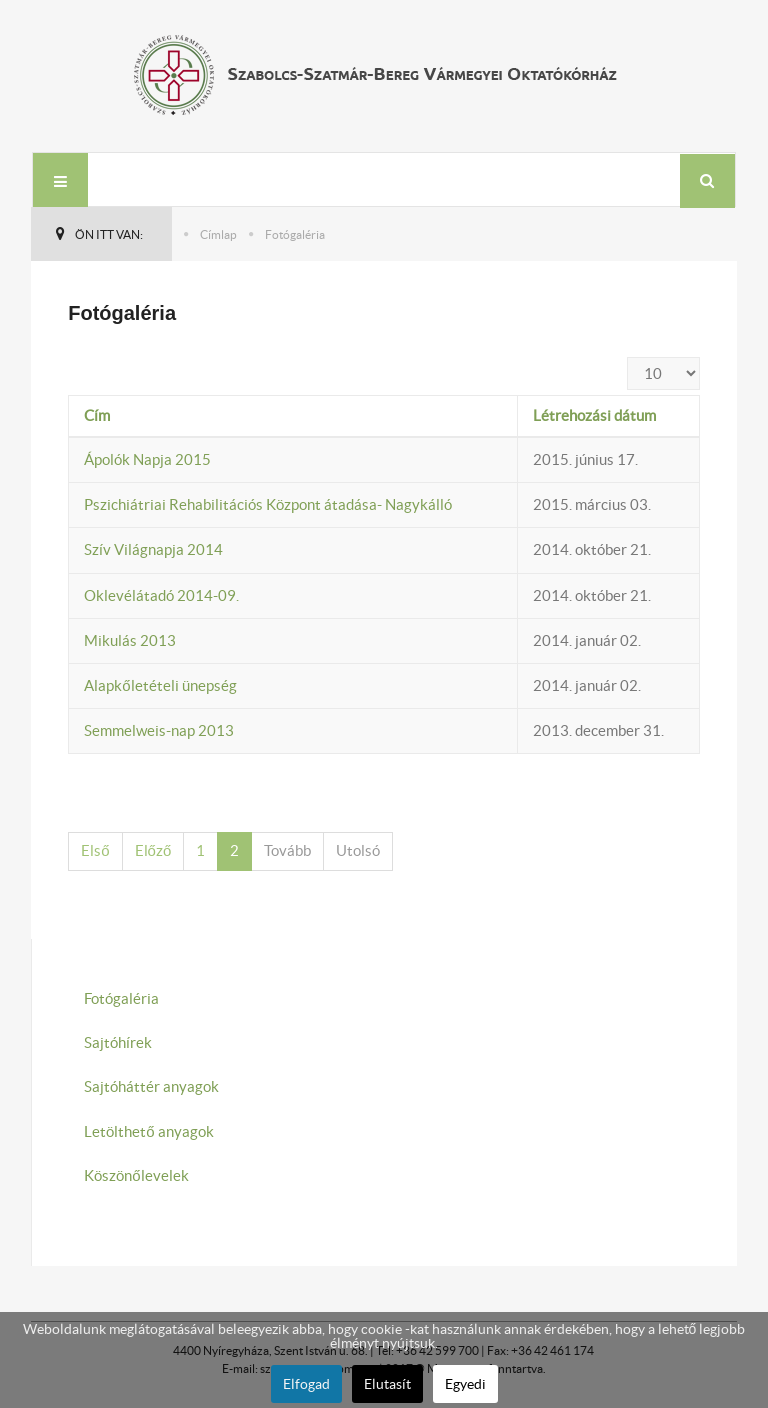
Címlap (218, 234)
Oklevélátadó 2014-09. (161, 595)
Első (95, 850)
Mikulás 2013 (130, 640)
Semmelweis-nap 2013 (159, 730)
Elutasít (387, 1384)
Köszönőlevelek (136, 1175)
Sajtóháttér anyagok (151, 1086)
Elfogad (306, 1384)
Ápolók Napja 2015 (147, 459)
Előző (153, 850)
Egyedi (465, 1384)
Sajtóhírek (118, 1042)
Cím (97, 415)
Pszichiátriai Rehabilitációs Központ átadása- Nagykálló (268, 504)
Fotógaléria (121, 998)
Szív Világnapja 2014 (153, 549)
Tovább (287, 850)
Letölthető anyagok (148, 1131)
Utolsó (358, 850)
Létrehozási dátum (594, 415)
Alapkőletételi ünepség (160, 685)
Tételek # (627, 357)
